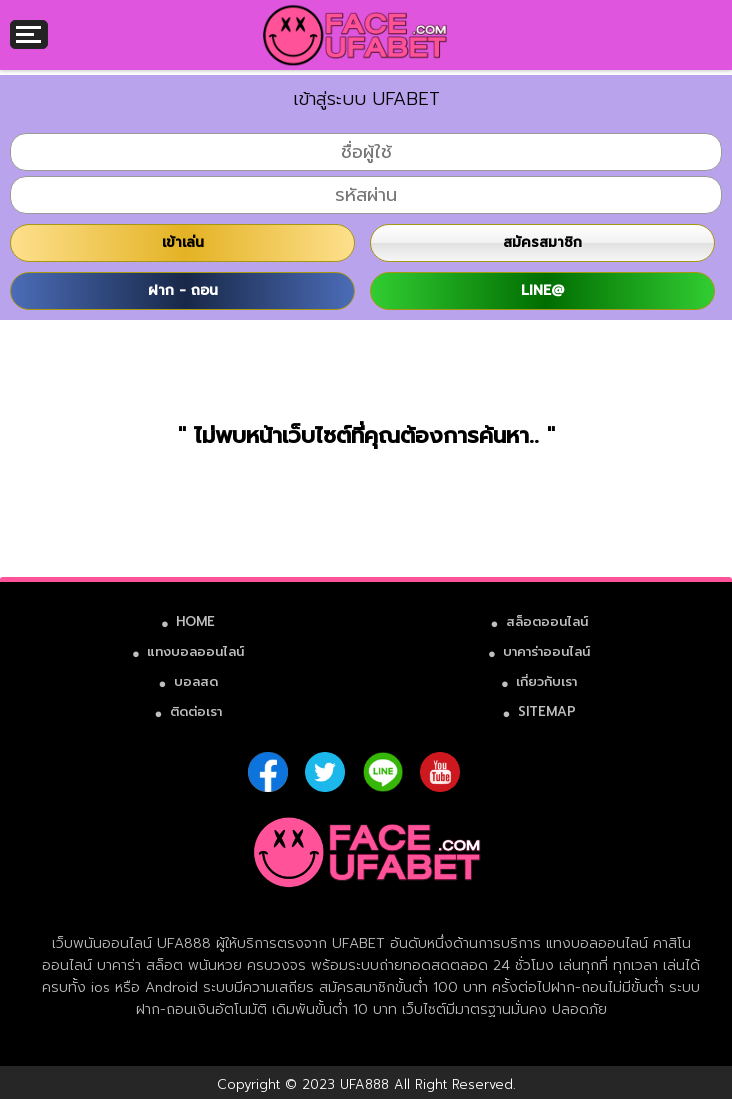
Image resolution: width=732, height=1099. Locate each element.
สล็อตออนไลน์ (547, 621)
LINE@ (542, 290)
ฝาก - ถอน (183, 290)
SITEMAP (547, 711)
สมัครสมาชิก (542, 242)
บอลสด (196, 681)
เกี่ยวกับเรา (546, 681)
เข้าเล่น (183, 242)
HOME (195, 621)
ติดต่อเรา (196, 711)
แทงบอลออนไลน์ (195, 651)
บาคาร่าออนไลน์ (546, 651)
